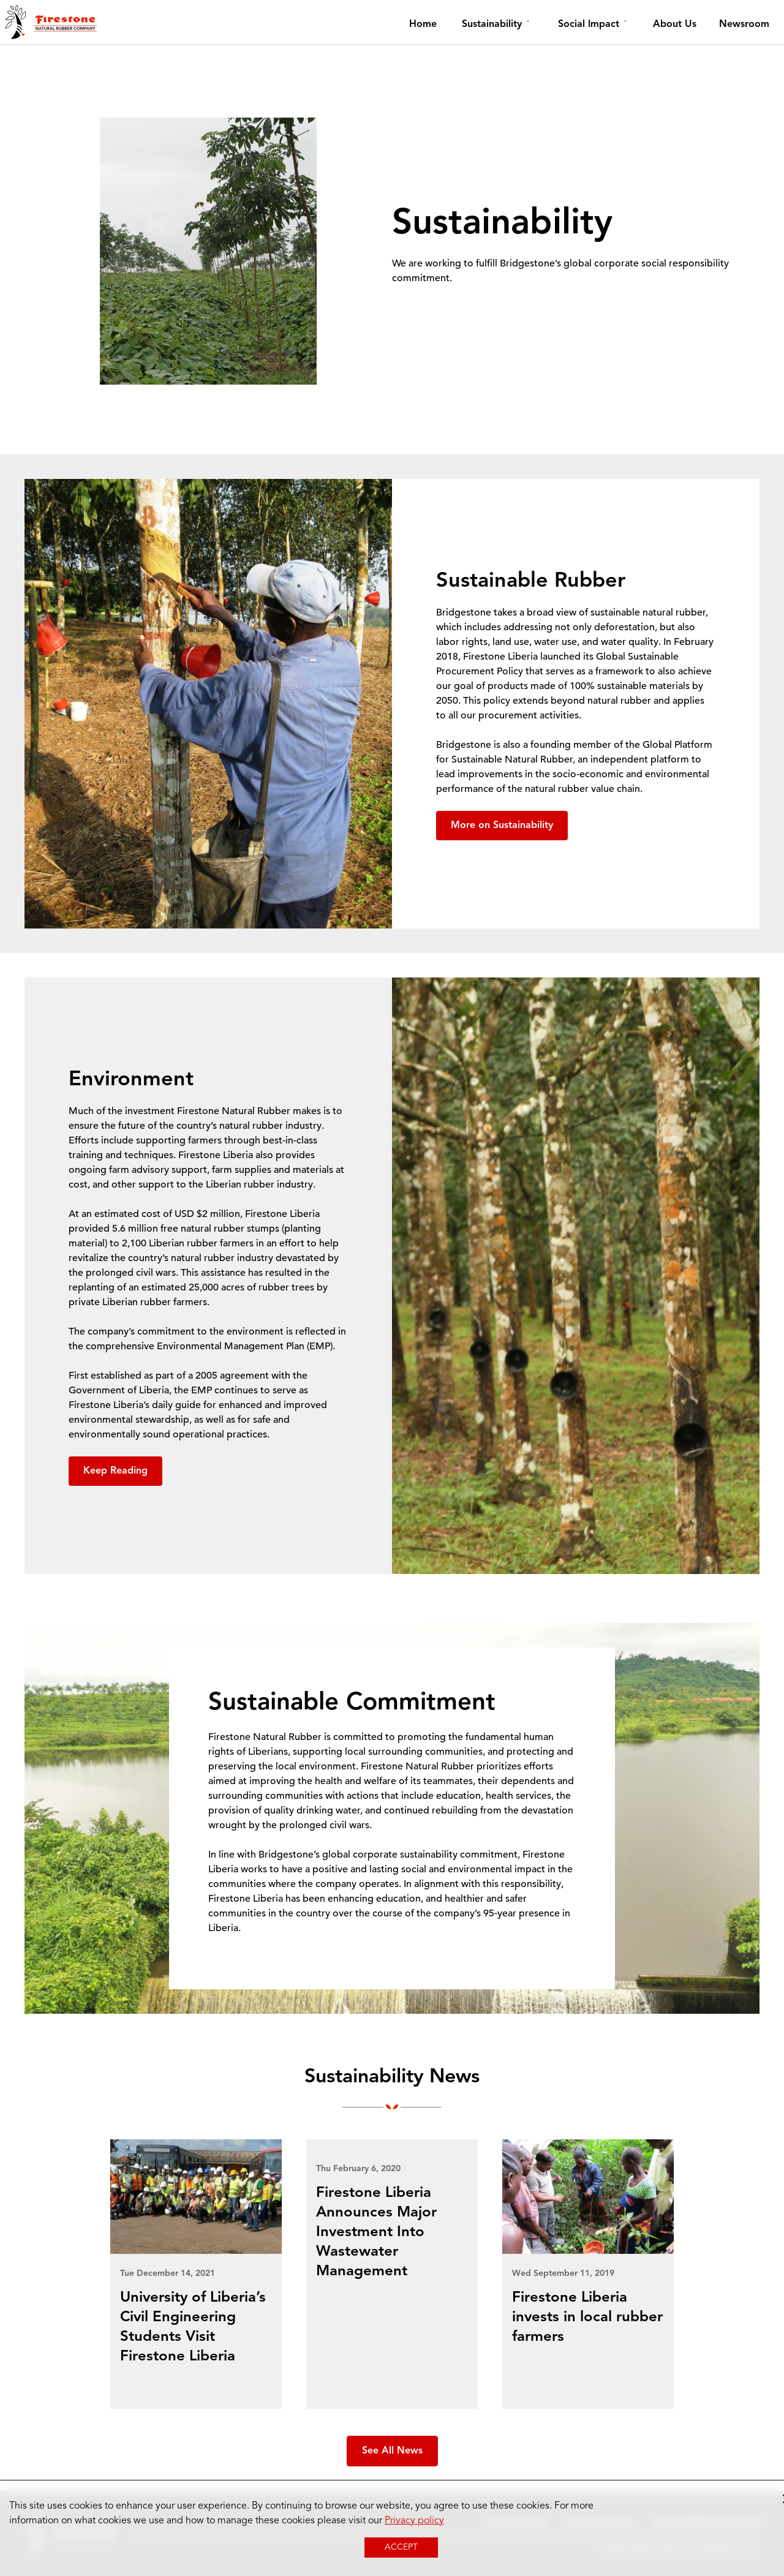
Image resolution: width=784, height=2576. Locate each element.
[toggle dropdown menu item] (528, 24)
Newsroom (744, 24)
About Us (674, 24)
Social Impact (588, 24)
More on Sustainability (502, 825)
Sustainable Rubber (530, 581)
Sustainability (492, 24)
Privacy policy (414, 2521)
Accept (401, 2547)
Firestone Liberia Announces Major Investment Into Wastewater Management (376, 2232)
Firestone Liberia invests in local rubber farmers (587, 2317)
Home (423, 24)
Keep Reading (115, 1471)
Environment (131, 1079)
